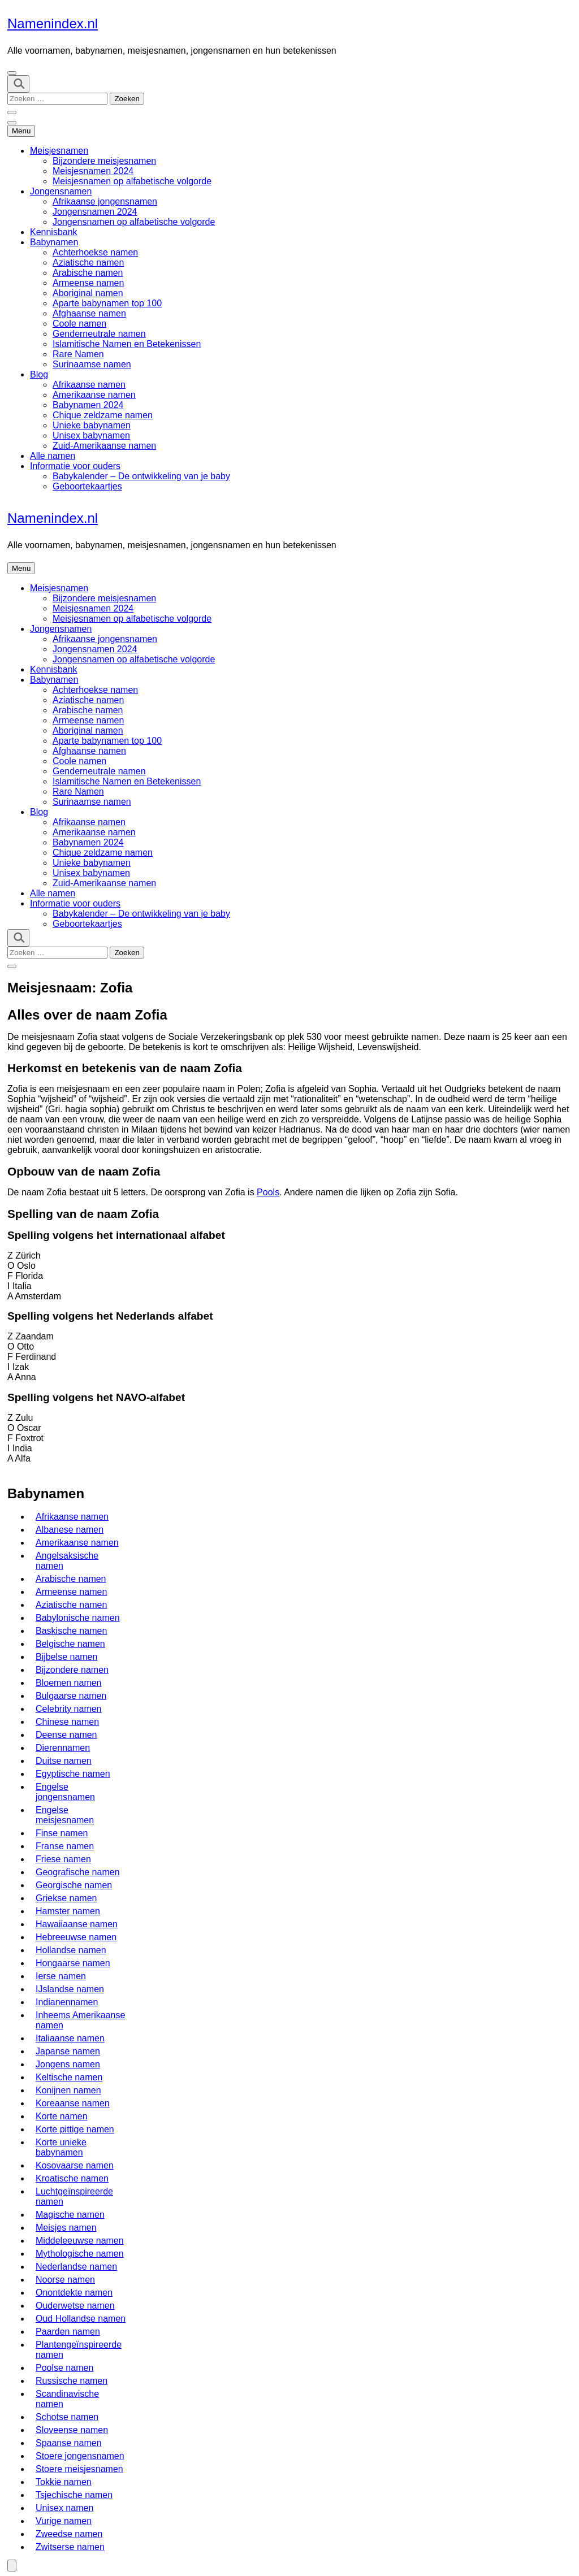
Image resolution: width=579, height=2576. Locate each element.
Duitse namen (64, 1761)
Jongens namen (68, 2064)
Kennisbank (53, 232)
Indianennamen (67, 2002)
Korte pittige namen (75, 2129)
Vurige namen (64, 2521)
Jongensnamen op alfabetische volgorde (134, 222)
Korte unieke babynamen (61, 2147)
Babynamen (54, 242)
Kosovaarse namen (75, 2165)
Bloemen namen (69, 1683)
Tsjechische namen (74, 2495)
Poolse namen (64, 2368)
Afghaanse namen (89, 313)
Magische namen (70, 2214)
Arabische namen (88, 272)
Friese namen (63, 1859)
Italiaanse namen (70, 2038)
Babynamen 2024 (88, 405)
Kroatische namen (72, 2178)
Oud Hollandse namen (81, 2318)
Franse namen (65, 1846)
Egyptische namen (73, 1774)
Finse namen (62, 1833)
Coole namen (79, 323)
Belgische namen (70, 1644)
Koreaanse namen (73, 2103)
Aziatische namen (88, 262)
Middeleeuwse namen (80, 2240)
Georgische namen (74, 1885)
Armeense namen (88, 283)
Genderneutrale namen (99, 334)
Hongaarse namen (73, 1963)
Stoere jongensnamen (80, 2456)
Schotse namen (67, 2417)
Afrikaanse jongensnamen (105, 201)
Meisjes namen (66, 2227)
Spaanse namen (69, 2443)
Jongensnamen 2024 (95, 211)
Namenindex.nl (52, 23)
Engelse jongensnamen (65, 1792)
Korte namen (62, 2116)
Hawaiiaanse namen (77, 1924)
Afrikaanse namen (89, 384)
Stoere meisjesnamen (79, 2469)
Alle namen (52, 456)
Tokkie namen (64, 2482)
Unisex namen (64, 2508)
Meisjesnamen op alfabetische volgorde (132, 181)
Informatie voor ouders (75, 466)
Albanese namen (69, 1529)
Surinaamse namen (92, 364)
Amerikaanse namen (94, 395)
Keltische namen (69, 2077)
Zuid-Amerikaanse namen (104, 445)
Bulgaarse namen (71, 1696)
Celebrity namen (69, 1709)
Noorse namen (65, 2279)
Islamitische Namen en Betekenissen (127, 344)
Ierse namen (61, 1976)
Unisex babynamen (91, 435)
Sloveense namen (72, 2430)
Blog (39, 374)
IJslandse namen (70, 1989)
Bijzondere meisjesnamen (104, 161)
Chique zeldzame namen (103, 415)
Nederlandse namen (76, 2266)
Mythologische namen (80, 2253)
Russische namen (71, 2381)
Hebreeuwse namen (76, 1937)
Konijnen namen (68, 2090)
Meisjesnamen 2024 (93, 171)
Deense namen (66, 1735)
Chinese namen (67, 1722)
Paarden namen (68, 2331)
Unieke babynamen (92, 425)
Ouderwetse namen (75, 2305)
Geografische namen (78, 1872)
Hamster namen (68, 1911)
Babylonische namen (78, 1618)
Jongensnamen (61, 191)
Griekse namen (66, 1898)
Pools (268, 1192)
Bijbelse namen (66, 1657)
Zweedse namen (69, 2534)
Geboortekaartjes (87, 486)
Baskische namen (71, 1631)
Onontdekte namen (74, 2292)
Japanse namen (68, 2051)
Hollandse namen (71, 1950)
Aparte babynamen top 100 (107, 303)
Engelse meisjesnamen (65, 1815)
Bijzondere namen (72, 1670)
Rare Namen (78, 354)
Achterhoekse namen (95, 252)
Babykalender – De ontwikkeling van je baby (141, 476)
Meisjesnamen (59, 150)
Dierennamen (63, 1748)
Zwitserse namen (70, 2547)
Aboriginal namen (88, 293)
